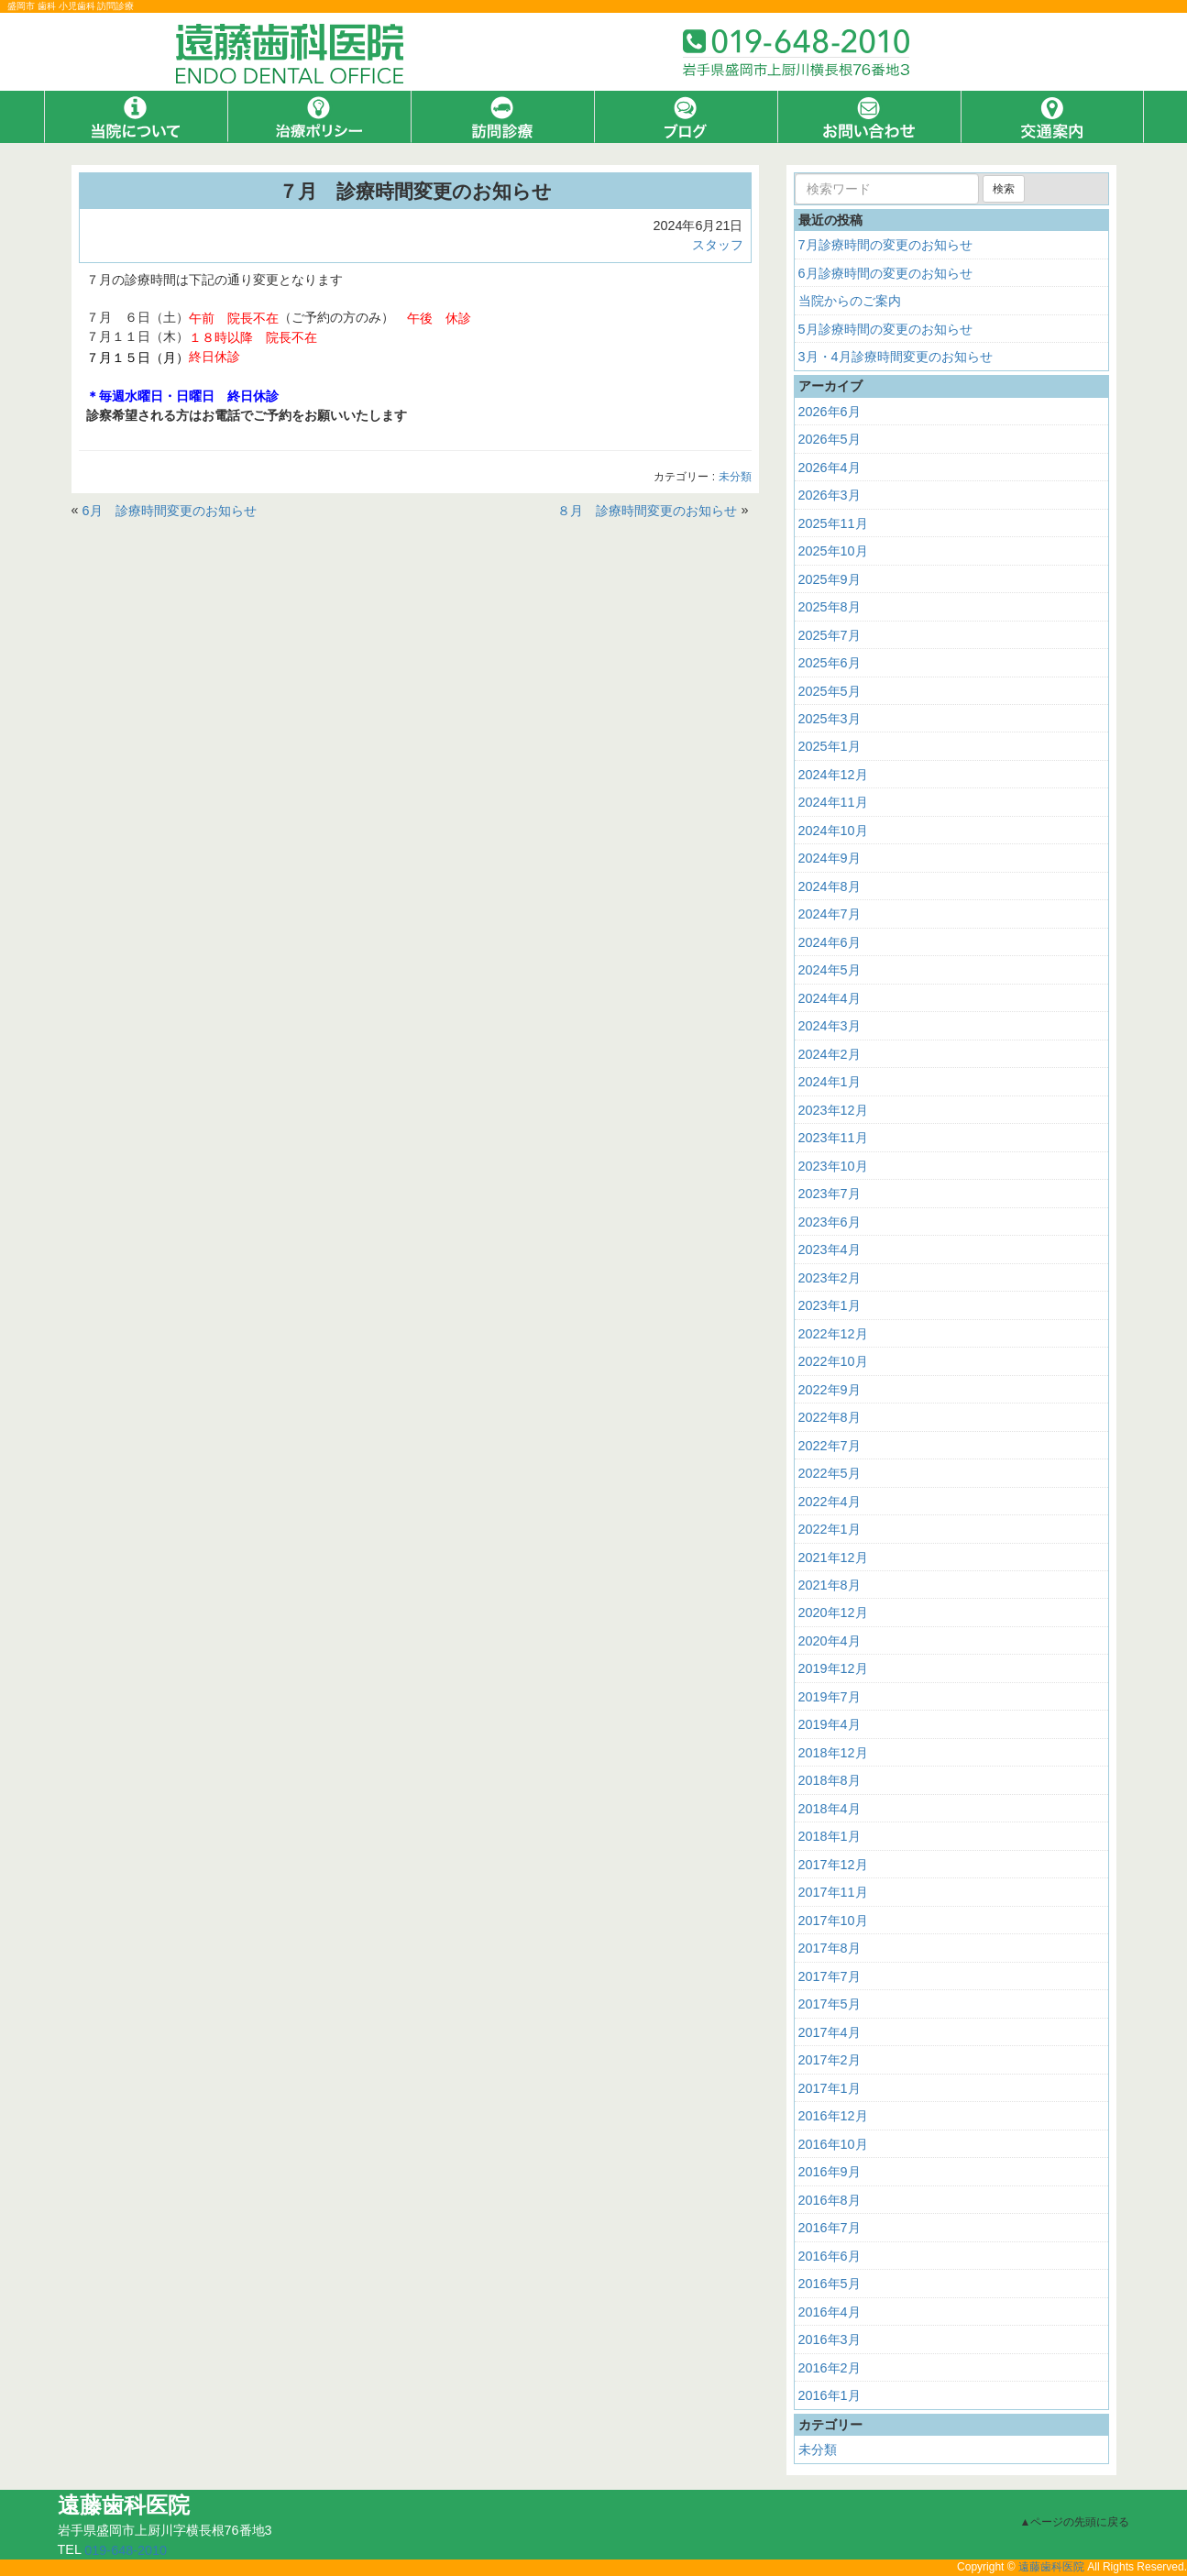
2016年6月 (829, 2256)
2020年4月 (829, 1641)
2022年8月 (829, 1417)
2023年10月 (833, 1166)
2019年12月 (833, 1668)
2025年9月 (829, 578)
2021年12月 (833, 1556)
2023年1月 (829, 1305)
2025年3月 (829, 718)
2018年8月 (829, 1780)
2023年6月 (829, 1222)
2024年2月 (829, 1054)
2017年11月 (833, 1892)
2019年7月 (829, 1697)
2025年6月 (829, 662)
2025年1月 (829, 746)
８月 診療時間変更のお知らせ (647, 510)
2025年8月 (829, 607)
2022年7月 (829, 1444)
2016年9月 (829, 2171)
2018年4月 (829, 1808)
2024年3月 (829, 1025)
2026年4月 (829, 467)
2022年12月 (833, 1334)
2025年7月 (829, 634)
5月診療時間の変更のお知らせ (885, 329)
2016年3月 (829, 2339)
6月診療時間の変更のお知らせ (885, 273)
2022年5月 (829, 1473)
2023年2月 (829, 1278)
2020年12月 (833, 1612)
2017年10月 (833, 1920)
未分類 (735, 477)
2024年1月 (829, 1081)
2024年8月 (829, 886)
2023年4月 (829, 1249)
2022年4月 (829, 1500)
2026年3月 (829, 495)
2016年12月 (833, 2115)
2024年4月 (829, 998)
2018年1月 (829, 1836)
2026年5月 (829, 439)
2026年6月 (829, 411)
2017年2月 (829, 2060)
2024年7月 (829, 914)
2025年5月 (829, 690)
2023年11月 (833, 1137)
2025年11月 (833, 523)
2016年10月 (833, 2144)
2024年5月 (829, 970)
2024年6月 (829, 942)
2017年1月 (829, 2088)
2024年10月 (833, 830)
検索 (1004, 188)
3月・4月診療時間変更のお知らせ (895, 356)
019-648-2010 (125, 2550)
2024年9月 (829, 858)
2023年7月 (829, 1193)
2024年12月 (833, 774)
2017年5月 (829, 2004)
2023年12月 (833, 1110)
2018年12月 (833, 1752)
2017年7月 (829, 1976)
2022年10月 (833, 1361)
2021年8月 (829, 1585)
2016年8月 (829, 2200)
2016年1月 (829, 2395)
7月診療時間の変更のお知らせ (885, 244)
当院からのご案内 (849, 300)
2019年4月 (829, 1724)
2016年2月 (829, 2367)
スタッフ (717, 244)
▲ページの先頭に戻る (1075, 2521)
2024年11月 (833, 802)
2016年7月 (829, 2227)
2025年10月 (833, 551)
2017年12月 (833, 1864)
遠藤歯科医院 (1051, 2566)
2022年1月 (829, 1529)
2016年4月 (829, 2312)
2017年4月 (829, 2032)
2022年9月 (829, 1389)
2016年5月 (829, 2283)
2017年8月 (829, 1948)
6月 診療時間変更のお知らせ (169, 510)
